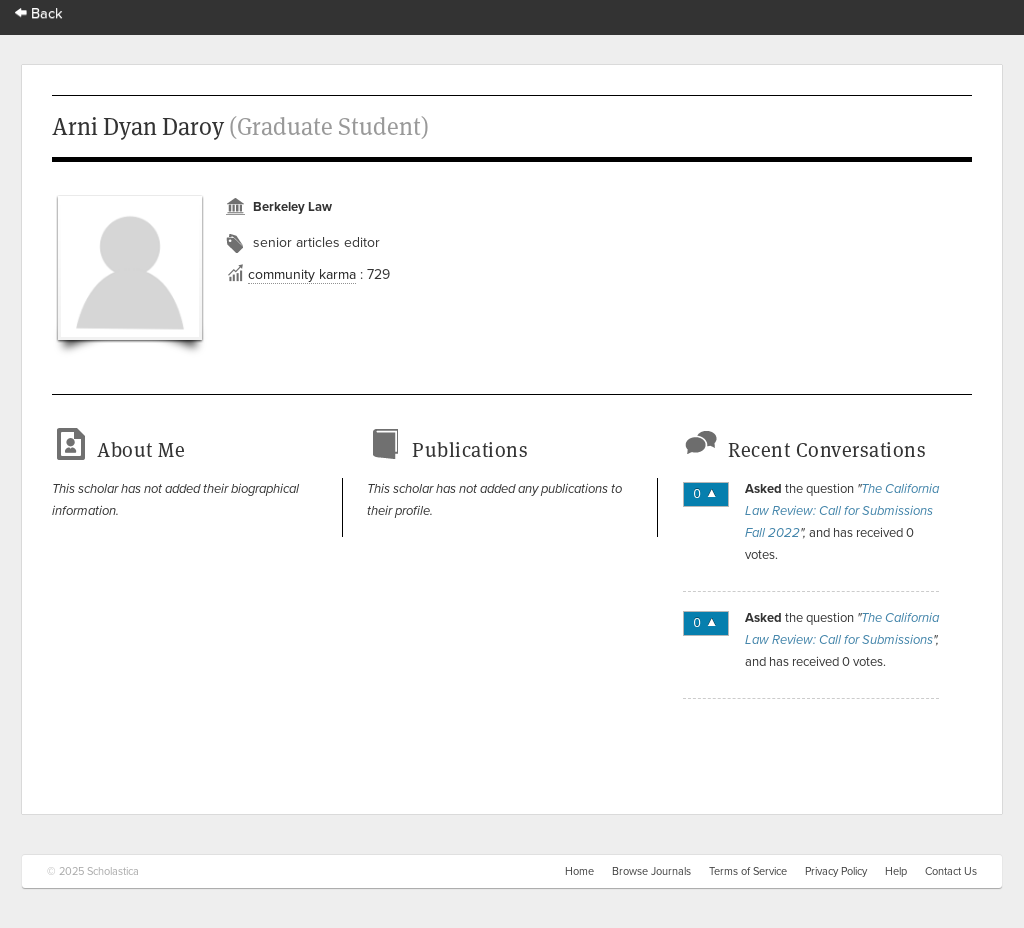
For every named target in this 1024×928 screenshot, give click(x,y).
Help (896, 871)
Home (579, 871)
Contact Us (951, 871)
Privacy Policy (836, 871)
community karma (302, 274)
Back (39, 13)
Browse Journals (651, 871)
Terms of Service (748, 871)
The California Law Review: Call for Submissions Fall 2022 (842, 511)
